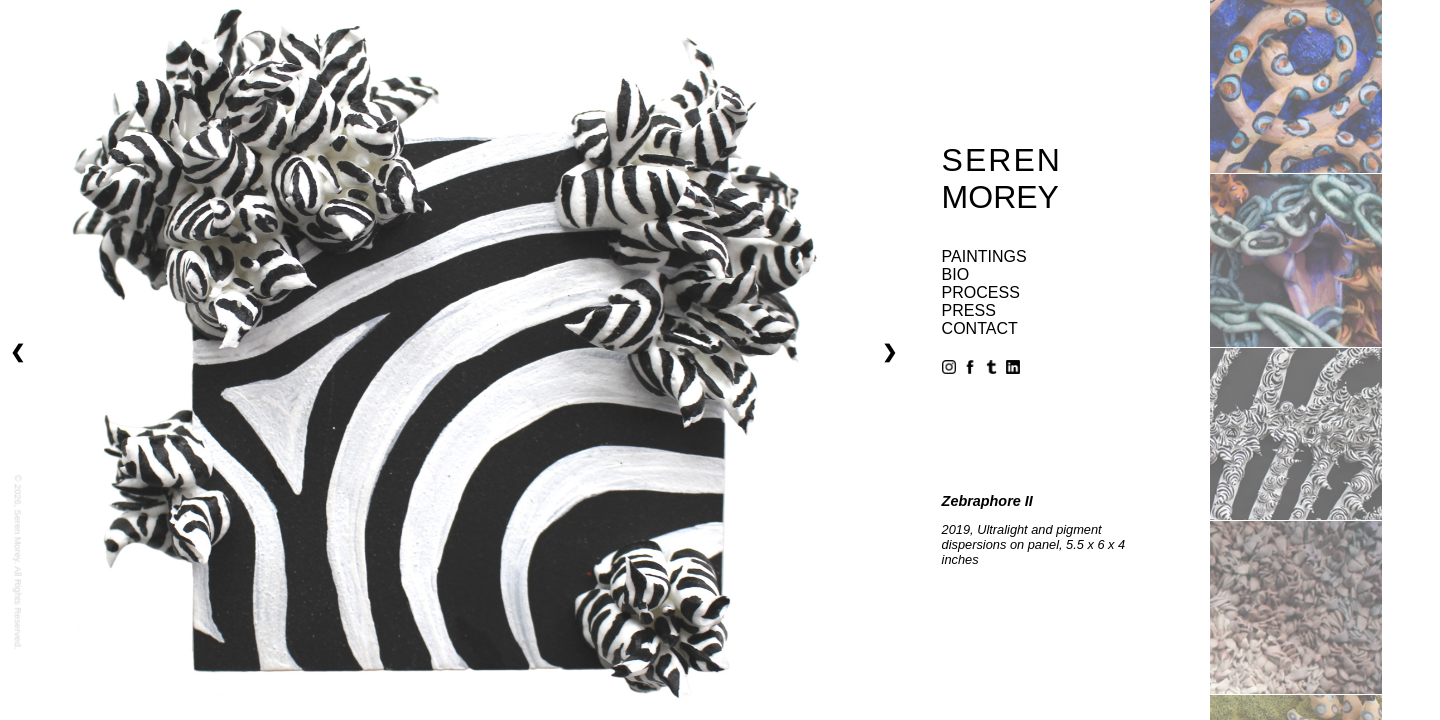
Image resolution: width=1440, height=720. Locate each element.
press (969, 310)
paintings (984, 256)
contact (980, 328)
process (981, 292)
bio (956, 274)
